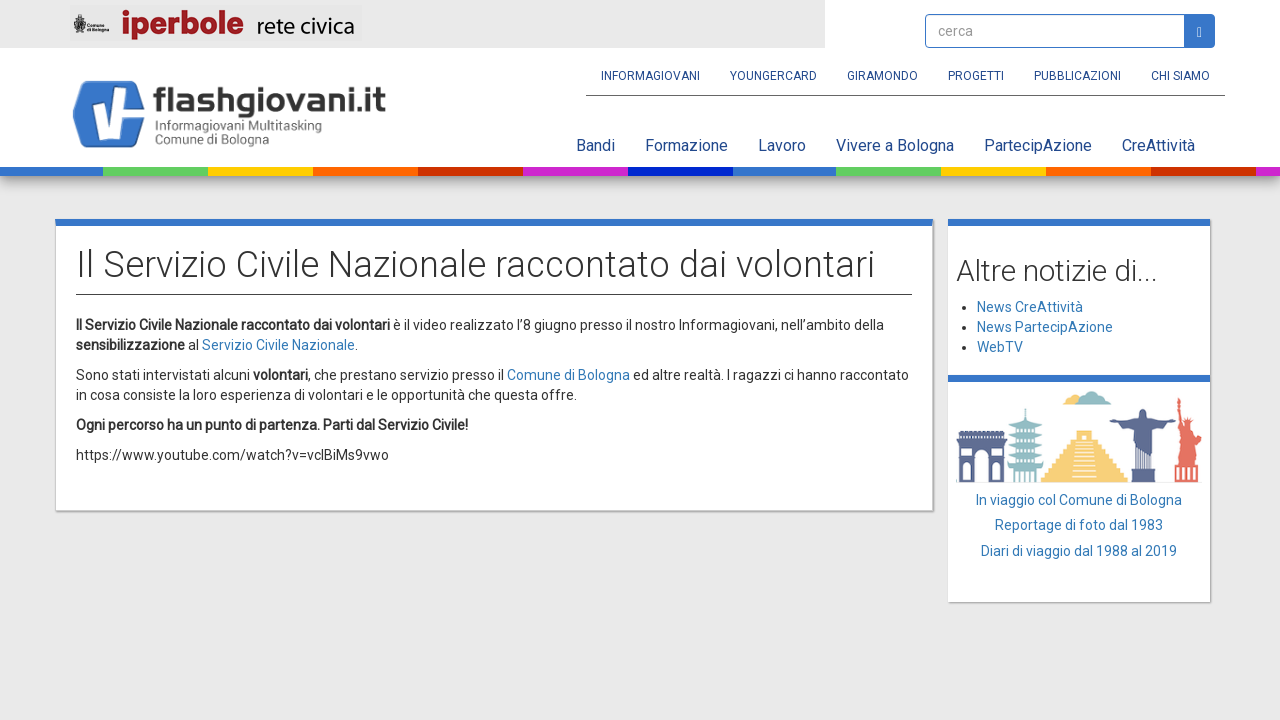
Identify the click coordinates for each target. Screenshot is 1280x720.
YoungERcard (773, 76)
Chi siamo (1180, 76)
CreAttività (1158, 145)
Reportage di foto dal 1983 (1079, 525)
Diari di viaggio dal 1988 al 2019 (1079, 551)
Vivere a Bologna (895, 145)
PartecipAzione (1038, 145)
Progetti (976, 76)
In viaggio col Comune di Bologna (1079, 500)
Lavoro (782, 145)
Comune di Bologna (568, 375)
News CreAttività (1030, 307)
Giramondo (882, 76)
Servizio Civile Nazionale (278, 345)
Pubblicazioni (1077, 76)
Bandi (595, 145)
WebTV (1000, 347)
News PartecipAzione (1045, 327)
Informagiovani (650, 76)
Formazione (686, 145)
